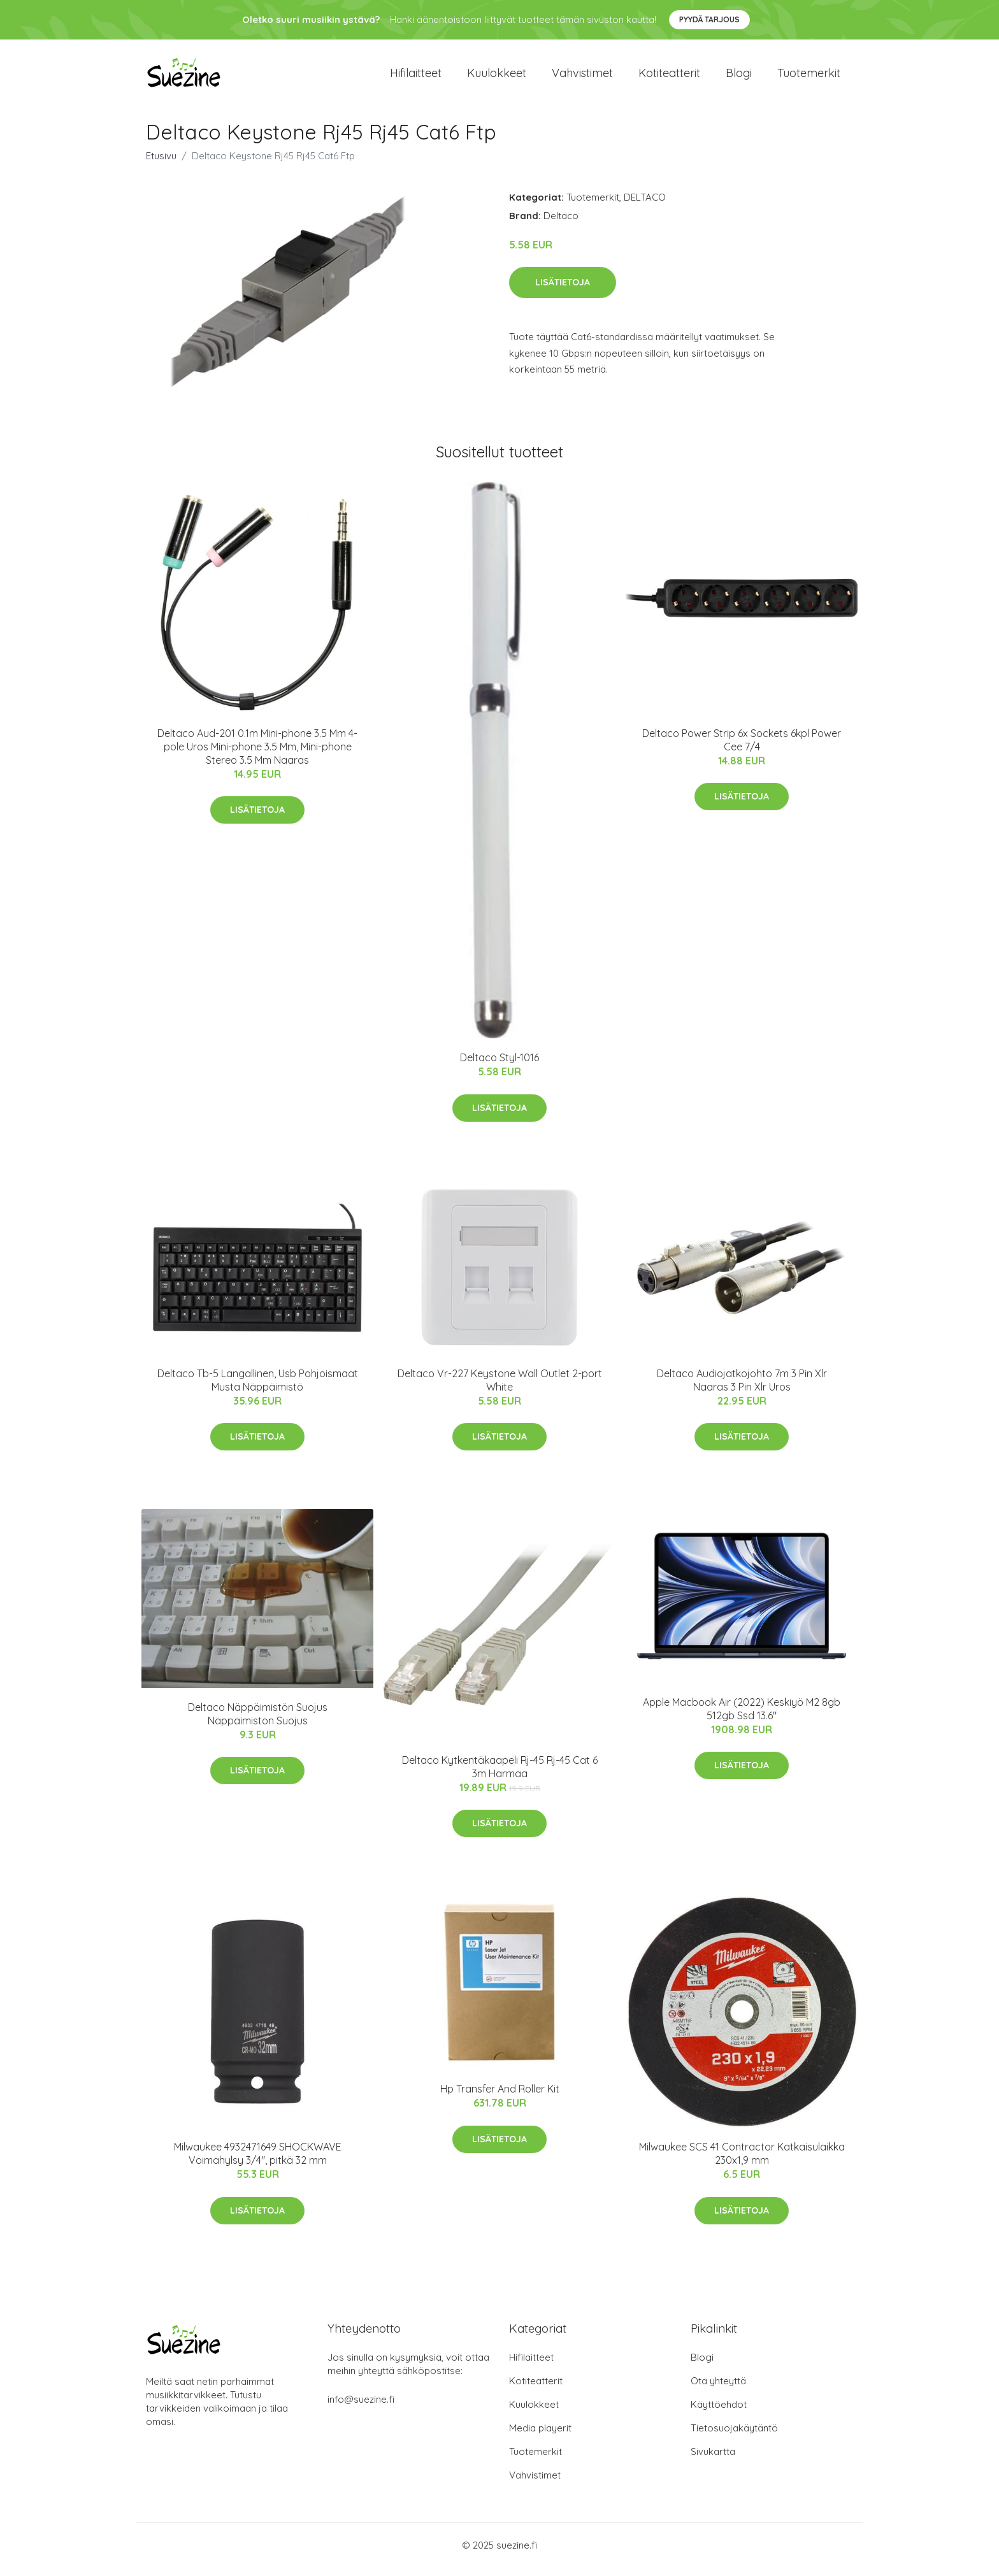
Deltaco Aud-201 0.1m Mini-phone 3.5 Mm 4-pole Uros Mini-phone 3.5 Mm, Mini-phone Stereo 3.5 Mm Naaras (257, 755)
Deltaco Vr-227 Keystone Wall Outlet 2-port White (500, 1389)
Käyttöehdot (719, 2413)
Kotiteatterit (669, 77)
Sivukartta (713, 2460)
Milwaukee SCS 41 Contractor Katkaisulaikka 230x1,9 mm (742, 2163)
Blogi (739, 77)
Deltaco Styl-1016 (499, 1066)
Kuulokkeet (496, 77)
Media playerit (540, 2437)
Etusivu (161, 165)
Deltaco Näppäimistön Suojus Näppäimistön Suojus (257, 1723)
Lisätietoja (562, 291)
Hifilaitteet (416, 77)
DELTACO (645, 206)
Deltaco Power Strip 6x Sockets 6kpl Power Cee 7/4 (741, 749)
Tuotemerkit (808, 77)
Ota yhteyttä (718, 2390)
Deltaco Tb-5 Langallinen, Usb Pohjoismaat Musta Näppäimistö (257, 1389)
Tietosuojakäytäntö (734, 2437)
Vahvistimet (582, 77)
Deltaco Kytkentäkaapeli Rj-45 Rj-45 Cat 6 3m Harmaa (500, 1776)
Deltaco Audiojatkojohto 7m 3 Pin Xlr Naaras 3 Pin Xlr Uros (742, 1389)
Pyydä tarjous (709, 19)
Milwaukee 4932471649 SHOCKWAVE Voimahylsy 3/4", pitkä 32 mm (257, 2163)
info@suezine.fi (360, 2408)
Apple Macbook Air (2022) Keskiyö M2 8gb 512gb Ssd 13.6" (741, 1718)
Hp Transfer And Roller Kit (499, 2098)
